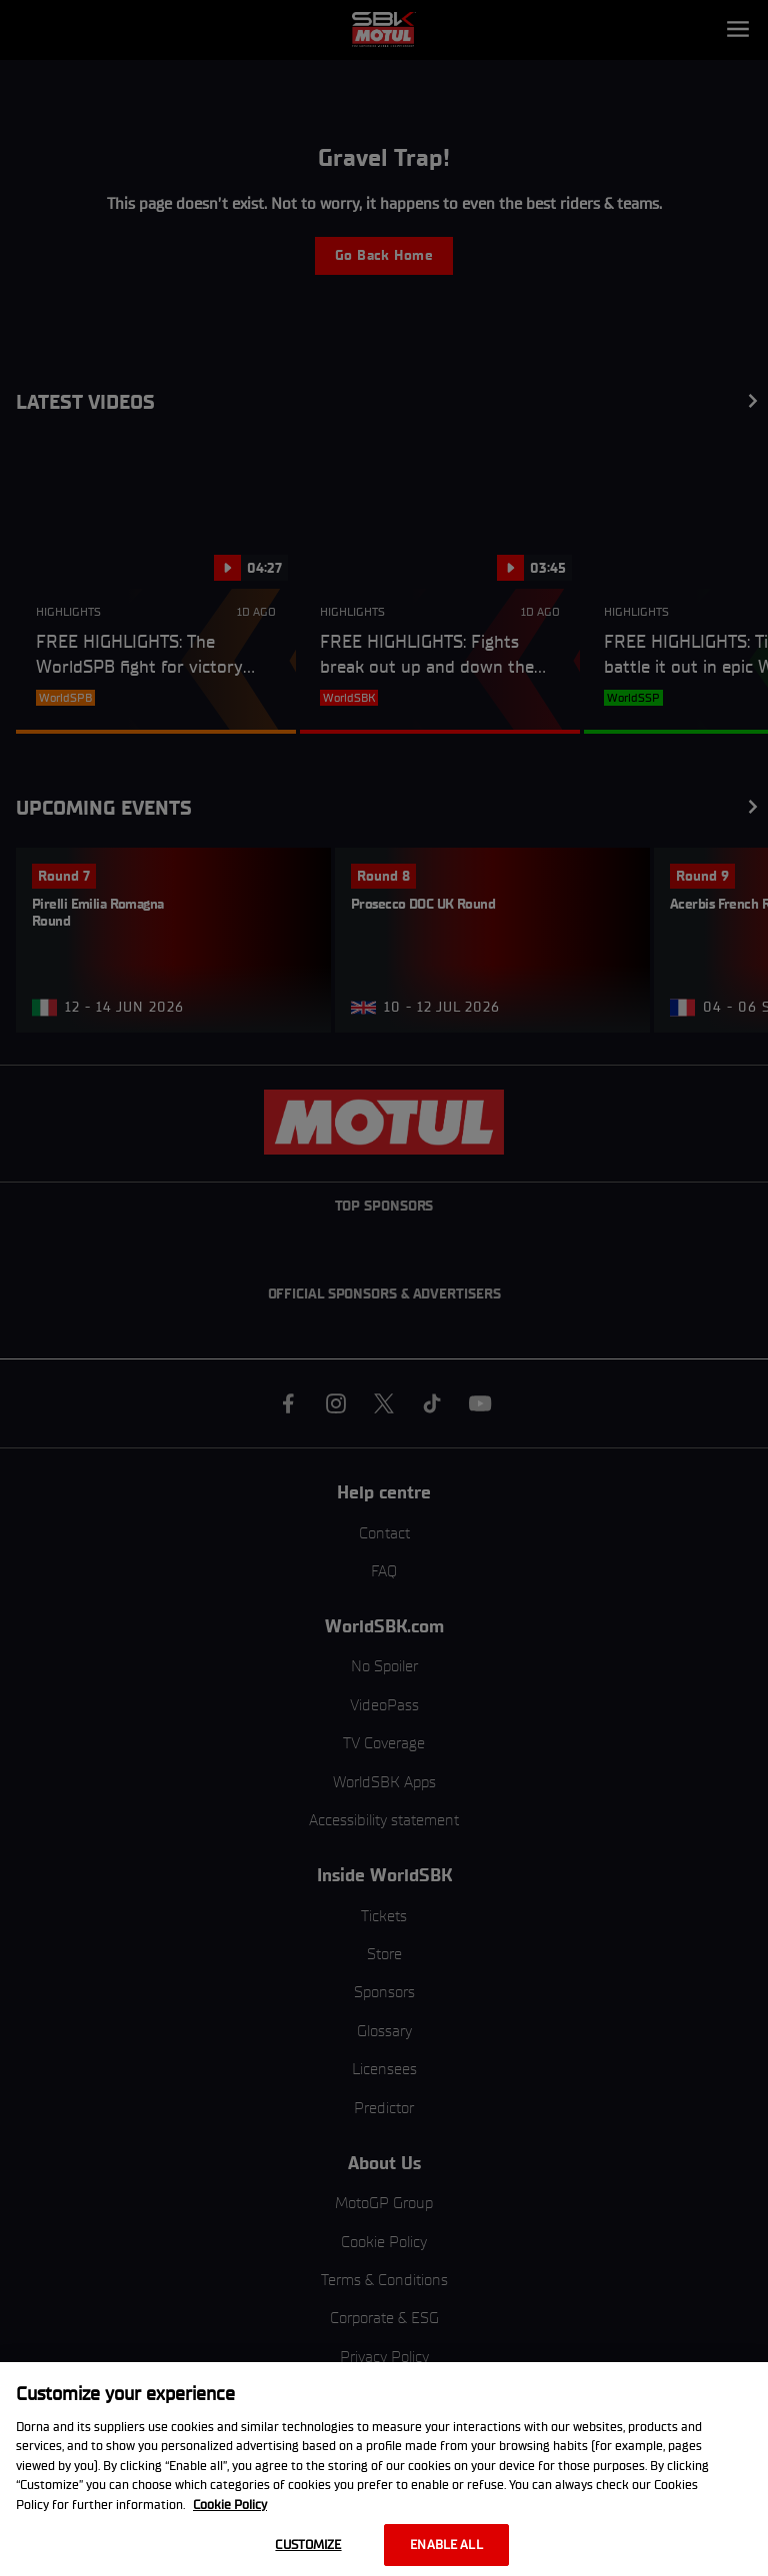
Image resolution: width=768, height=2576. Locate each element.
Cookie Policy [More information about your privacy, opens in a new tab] (230, 2504)
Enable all (446, 2544)
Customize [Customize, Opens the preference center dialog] (308, 2544)
